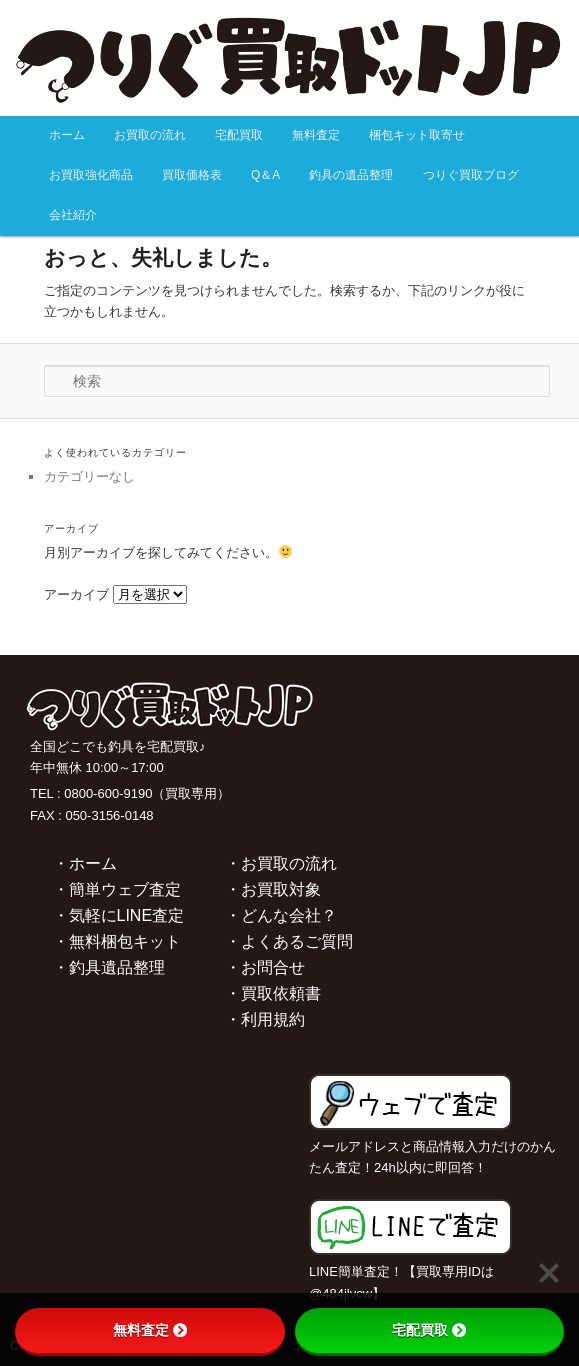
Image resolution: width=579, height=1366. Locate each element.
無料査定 (316, 135)
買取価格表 (192, 175)
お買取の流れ (150, 135)
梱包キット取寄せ (417, 135)
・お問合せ (265, 967)
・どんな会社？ (281, 915)
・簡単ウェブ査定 (117, 889)
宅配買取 (239, 135)
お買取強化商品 (91, 175)
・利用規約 (265, 1019)
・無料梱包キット (117, 941)
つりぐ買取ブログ (471, 175)
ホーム (67, 135)
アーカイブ (76, 594)
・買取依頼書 (273, 993)
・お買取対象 (273, 889)
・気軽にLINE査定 (119, 915)
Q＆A (265, 175)
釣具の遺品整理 (351, 175)
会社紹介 (73, 215)
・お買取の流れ (281, 863)
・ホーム (85, 863)
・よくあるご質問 (289, 941)
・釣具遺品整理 (109, 967)
